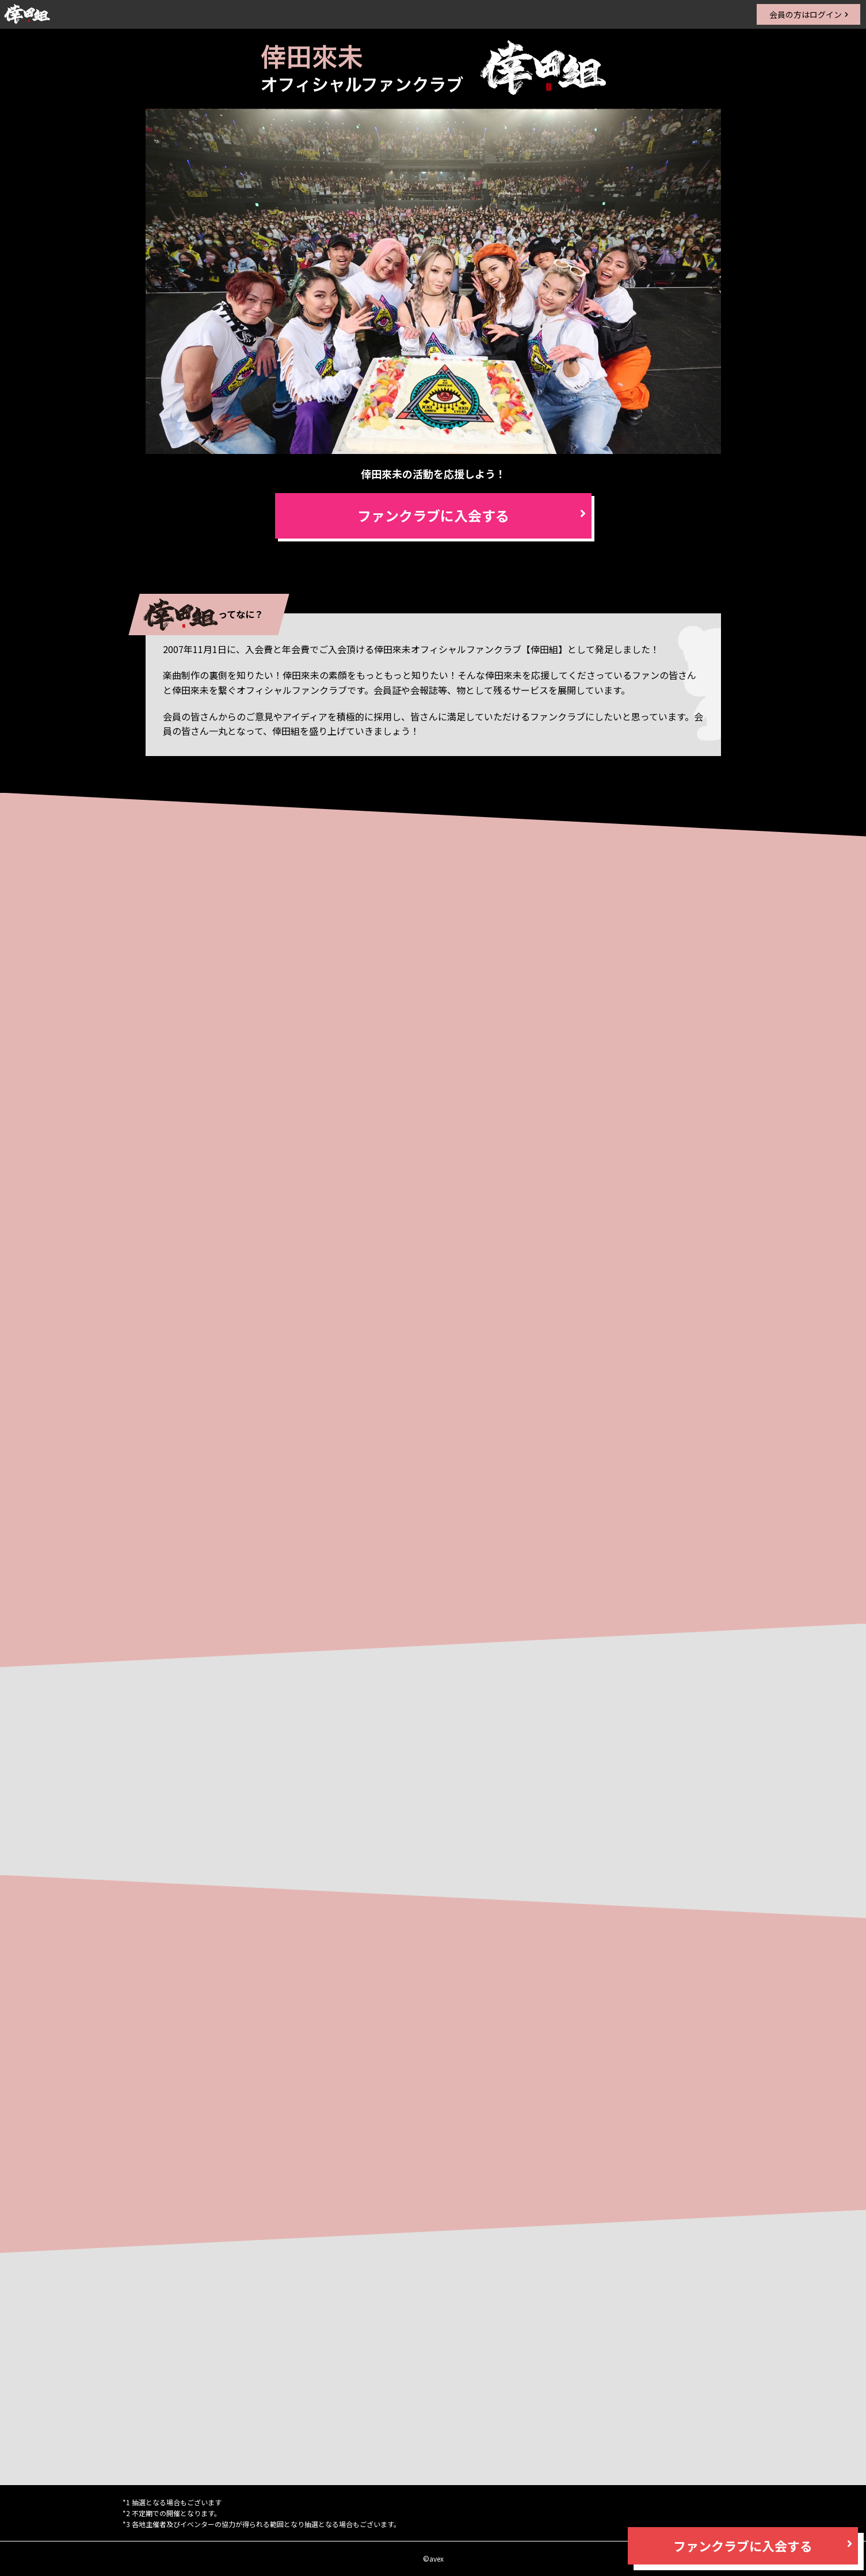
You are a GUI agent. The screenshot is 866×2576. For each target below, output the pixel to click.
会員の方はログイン (805, 14)
